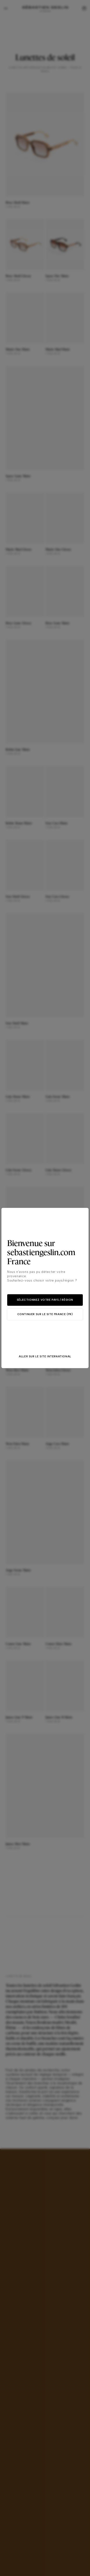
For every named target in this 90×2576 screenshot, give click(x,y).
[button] (45, 1300)
